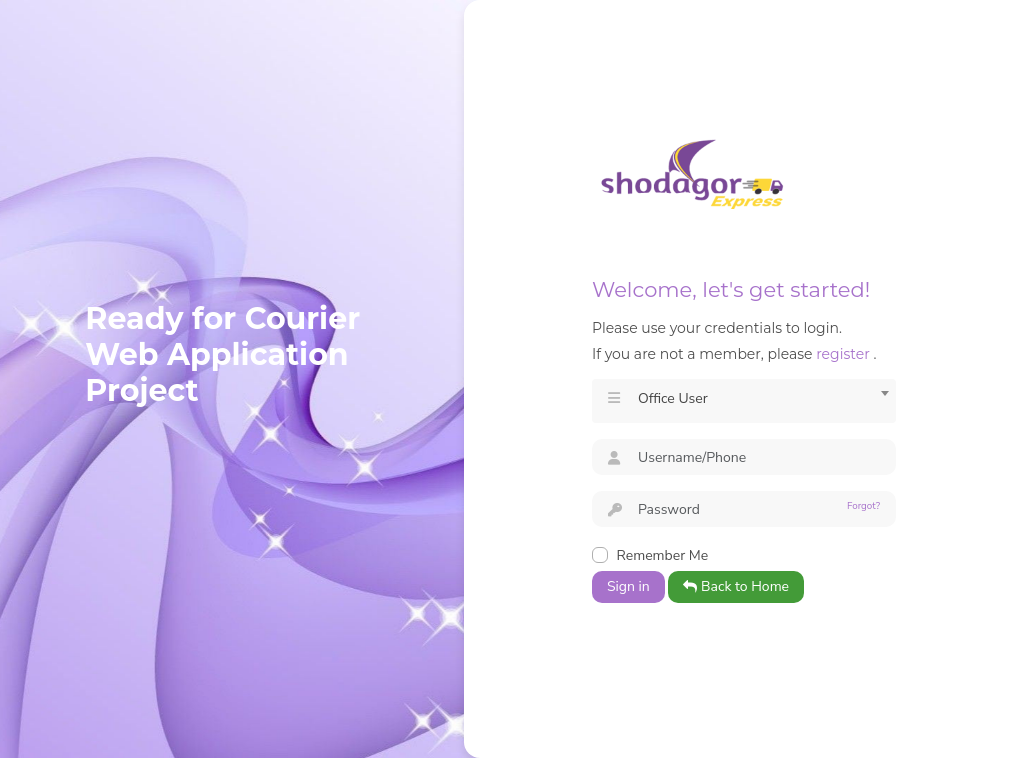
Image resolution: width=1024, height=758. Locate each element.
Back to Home (736, 586)
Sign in (628, 586)
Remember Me (663, 555)
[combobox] (744, 401)
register (843, 354)
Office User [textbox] (673, 398)
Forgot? (863, 505)
